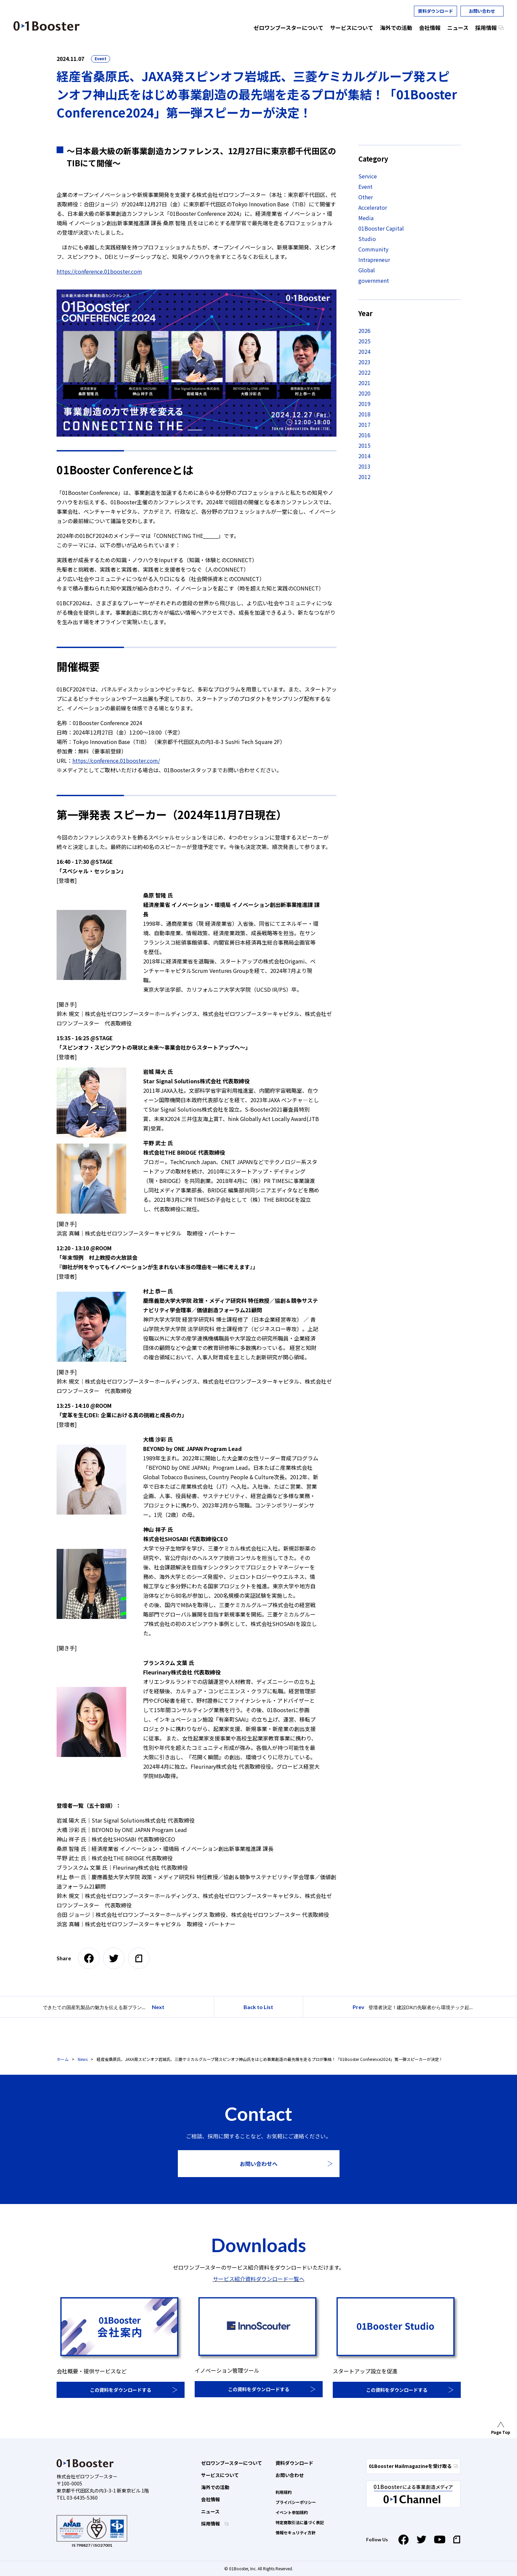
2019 (364, 404)
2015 (364, 445)
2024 (364, 351)
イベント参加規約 (292, 2512)
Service (367, 176)
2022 (364, 372)
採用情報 (211, 2523)
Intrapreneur (374, 260)
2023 (364, 362)
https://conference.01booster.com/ (116, 760)
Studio (367, 239)
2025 (364, 341)
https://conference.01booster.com (99, 271)
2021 (364, 383)
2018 (364, 414)
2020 (364, 393)
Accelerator (372, 207)
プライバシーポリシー (296, 2502)
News (83, 2059)
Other (365, 197)
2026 (364, 331)
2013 (364, 466)
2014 (364, 456)
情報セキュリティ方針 (296, 2532)
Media (366, 218)
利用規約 (284, 2492)
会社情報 (210, 2499)
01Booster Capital (381, 228)
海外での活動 (215, 2487)
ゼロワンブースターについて (231, 2463)
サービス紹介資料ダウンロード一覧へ (258, 2279)
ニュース (210, 2511)
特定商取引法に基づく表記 (300, 2522)
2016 (364, 435)
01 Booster (46, 26)
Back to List (258, 2007)
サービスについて (220, 2475)
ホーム (63, 2059)
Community (373, 249)
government (373, 280)
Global (366, 270)
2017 (364, 424)
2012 (364, 477)
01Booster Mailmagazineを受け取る (413, 2466)
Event (100, 58)
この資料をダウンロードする (120, 2389)
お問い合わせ (482, 11)
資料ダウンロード (435, 11)
